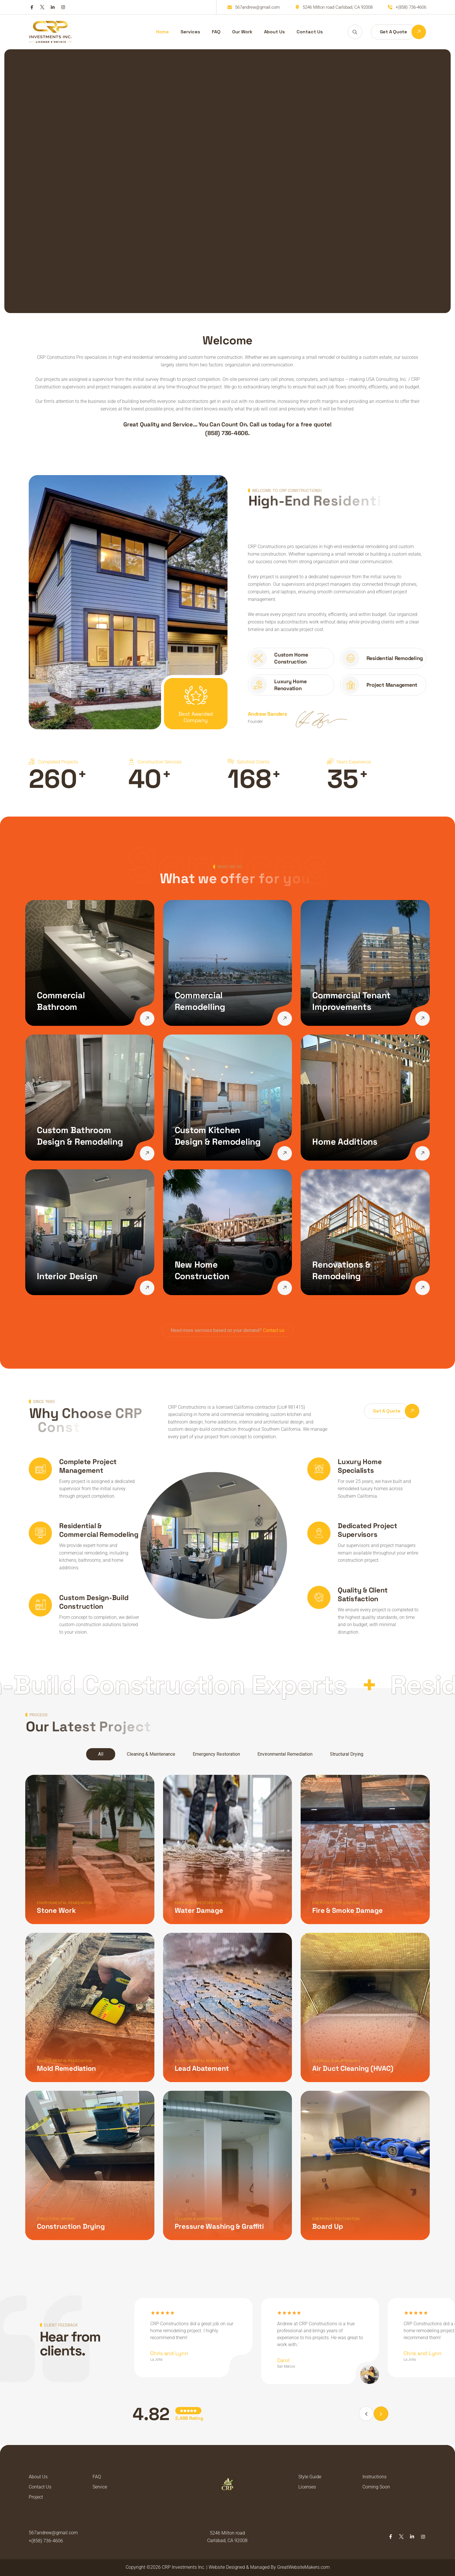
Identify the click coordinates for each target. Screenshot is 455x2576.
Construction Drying (70, 2221)
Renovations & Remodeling (341, 1270)
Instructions (374, 2476)
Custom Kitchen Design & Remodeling (218, 1135)
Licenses (307, 2487)
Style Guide (309, 2476)
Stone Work (56, 1910)
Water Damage (196, 1910)
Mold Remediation (66, 2065)
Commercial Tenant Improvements (351, 1001)
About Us (274, 32)
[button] (381, 2413)
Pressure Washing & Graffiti (216, 2221)
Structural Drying (346, 1754)
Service (100, 2487)
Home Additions (345, 1141)
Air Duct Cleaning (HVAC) (348, 2065)
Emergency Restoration (216, 1754)
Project (36, 2497)
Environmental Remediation (285, 1754)
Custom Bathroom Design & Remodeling (80, 1135)
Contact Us (310, 32)
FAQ (216, 32)
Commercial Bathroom (61, 1001)
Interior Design (67, 1276)
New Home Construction (202, 1270)
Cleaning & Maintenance (151, 1754)
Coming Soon (376, 2487)
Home (162, 32)
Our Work (242, 32)
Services (190, 32)
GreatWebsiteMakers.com (303, 2567)
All (100, 1754)
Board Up (323, 2221)
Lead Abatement (199, 2065)
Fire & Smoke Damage (343, 1910)
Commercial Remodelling (200, 1001)
